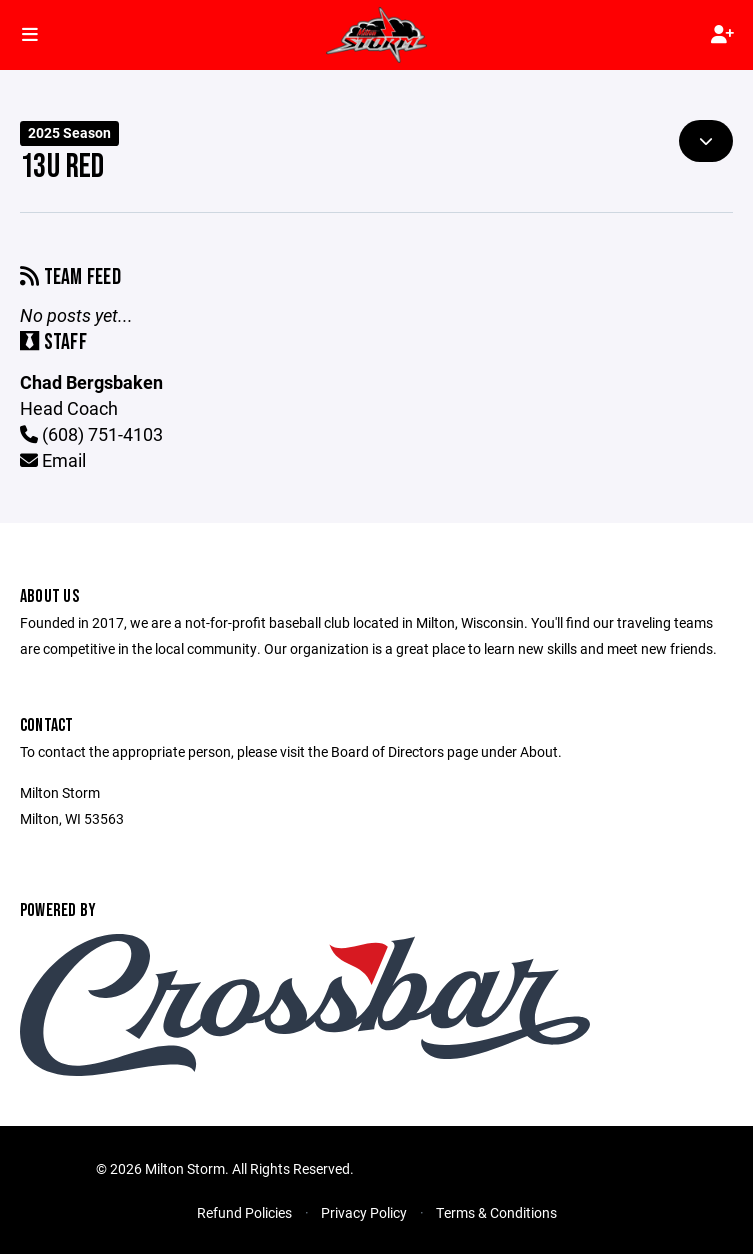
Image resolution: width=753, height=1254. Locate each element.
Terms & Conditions (496, 1212)
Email (53, 460)
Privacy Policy (364, 1212)
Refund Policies (244, 1212)
